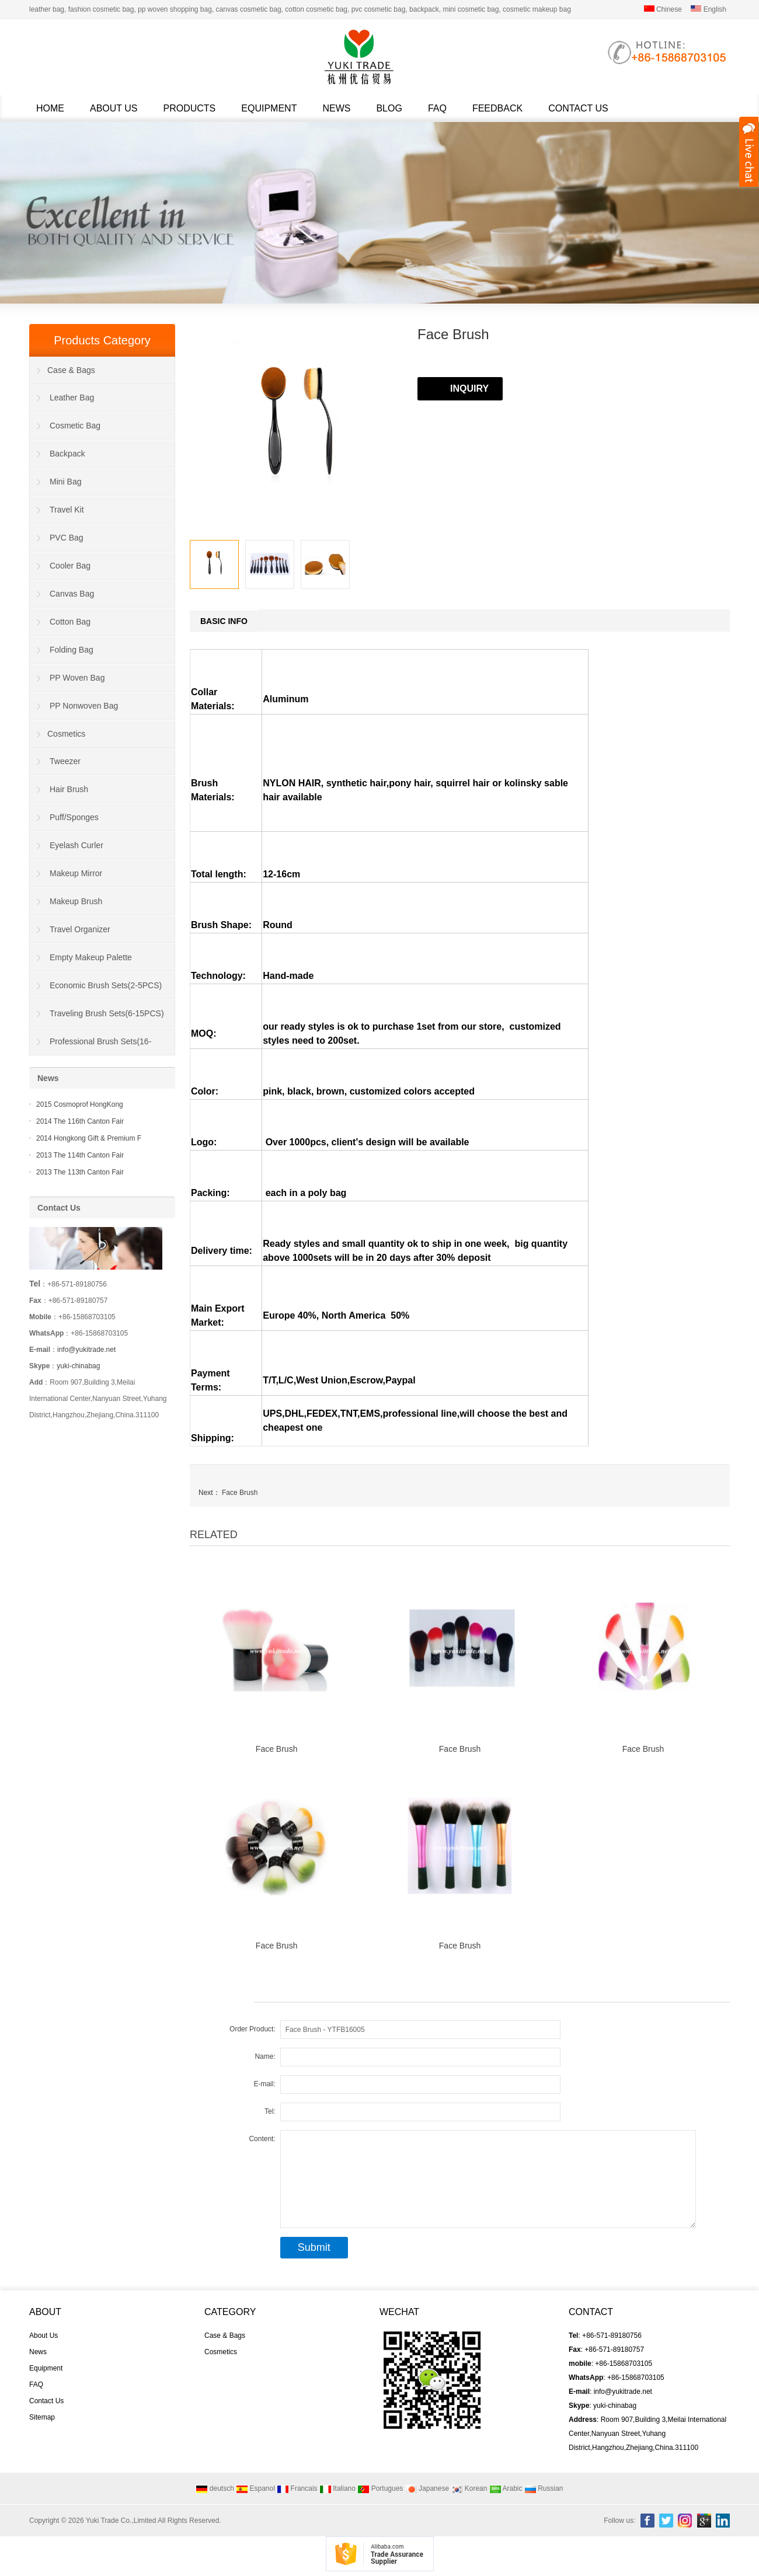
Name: (265, 2056)
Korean (469, 2488)
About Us (114, 108)
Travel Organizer (80, 929)
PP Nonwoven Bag (84, 705)
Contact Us (578, 108)
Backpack (67, 453)
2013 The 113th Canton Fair (80, 1172)
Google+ (704, 2521)
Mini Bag (65, 481)
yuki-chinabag (78, 1366)
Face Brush (239, 1493)
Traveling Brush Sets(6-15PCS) (107, 1013)
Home (50, 108)
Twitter (666, 2521)
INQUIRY (469, 388)
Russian (543, 2488)
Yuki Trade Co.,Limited (121, 2520)
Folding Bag (71, 649)
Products (189, 108)
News (336, 108)
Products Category (102, 340)
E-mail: (264, 2084)
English (708, 9)
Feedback (497, 108)
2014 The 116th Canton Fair (80, 1121)
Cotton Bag (70, 621)
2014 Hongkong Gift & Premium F (88, 1138)
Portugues (380, 2488)
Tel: (270, 2111)
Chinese (663, 9)
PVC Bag (66, 537)
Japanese (427, 2488)
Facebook (647, 2521)
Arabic (506, 2488)
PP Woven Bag (77, 677)
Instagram (685, 2521)
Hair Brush (69, 789)
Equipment (269, 108)
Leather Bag (72, 397)
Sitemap (42, 2417)
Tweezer (65, 761)
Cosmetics (66, 733)
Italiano (337, 2488)
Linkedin (723, 2521)
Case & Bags (71, 370)
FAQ (437, 108)
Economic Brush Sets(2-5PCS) (106, 985)
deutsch (215, 2488)
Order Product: (252, 2029)
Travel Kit (67, 509)
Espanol (255, 2488)
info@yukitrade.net (86, 1349)
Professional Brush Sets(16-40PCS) (90, 1046)
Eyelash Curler (76, 845)
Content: (262, 2139)
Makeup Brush (76, 901)
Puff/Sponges (74, 817)
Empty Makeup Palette (91, 957)
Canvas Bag (72, 593)
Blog (389, 108)
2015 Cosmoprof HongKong (79, 1104)
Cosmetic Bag (75, 425)
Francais (297, 2488)
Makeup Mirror (76, 873)
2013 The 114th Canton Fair (80, 1155)
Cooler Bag (70, 565)
